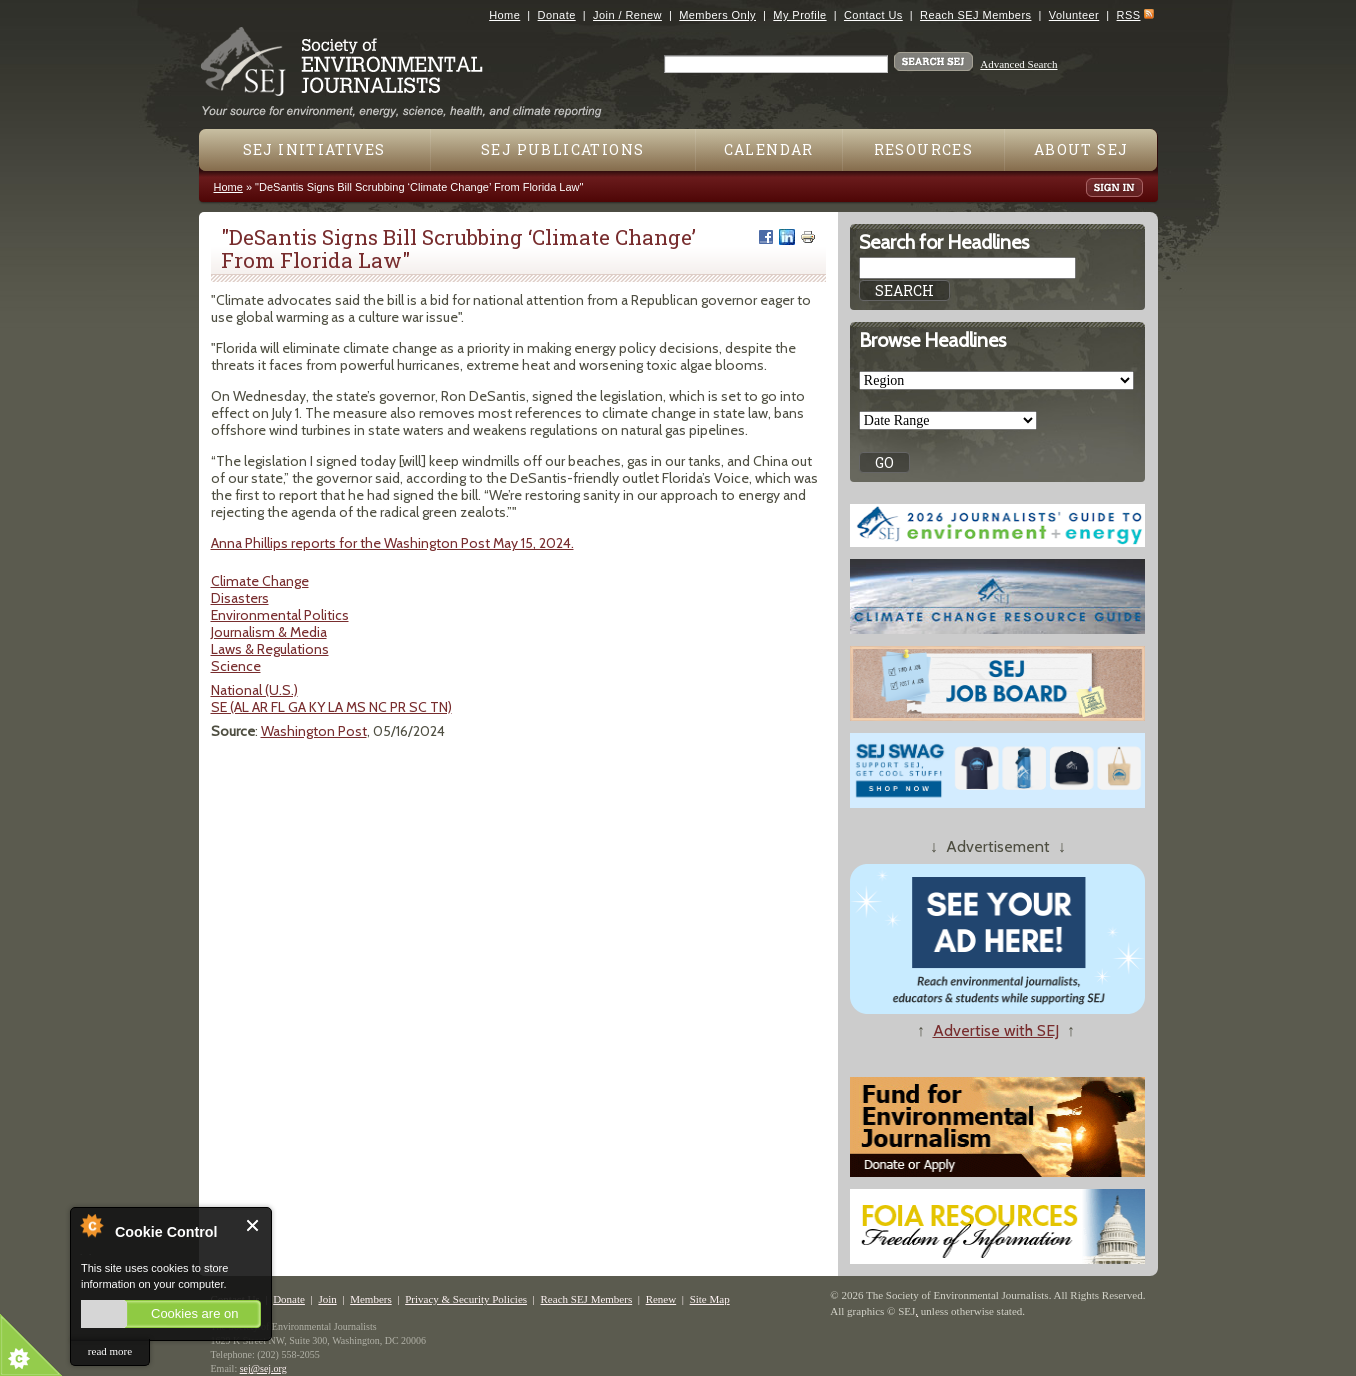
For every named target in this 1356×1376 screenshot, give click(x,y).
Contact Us (873, 15)
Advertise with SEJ (996, 1030)
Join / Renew (627, 15)
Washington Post (314, 731)
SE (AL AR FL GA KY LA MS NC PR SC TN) (331, 707)
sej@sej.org (263, 1368)
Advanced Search (1018, 64)
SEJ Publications (562, 149)
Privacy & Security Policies (466, 1299)
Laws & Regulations (270, 649)
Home (504, 15)
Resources (924, 149)
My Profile (799, 15)
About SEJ (1081, 149)
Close (253, 1225)
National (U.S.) (254, 690)
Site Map (710, 1299)
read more (110, 1351)
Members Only (717, 15)
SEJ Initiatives (314, 149)
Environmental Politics (280, 615)
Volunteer (1074, 15)
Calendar (769, 149)
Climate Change (260, 581)
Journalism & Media (269, 632)
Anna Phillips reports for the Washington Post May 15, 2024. (392, 543)
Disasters (240, 598)
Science (236, 666)
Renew (661, 1299)
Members (371, 1299)
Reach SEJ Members (975, 15)
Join (327, 1299)
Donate (557, 15)
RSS (1129, 15)
